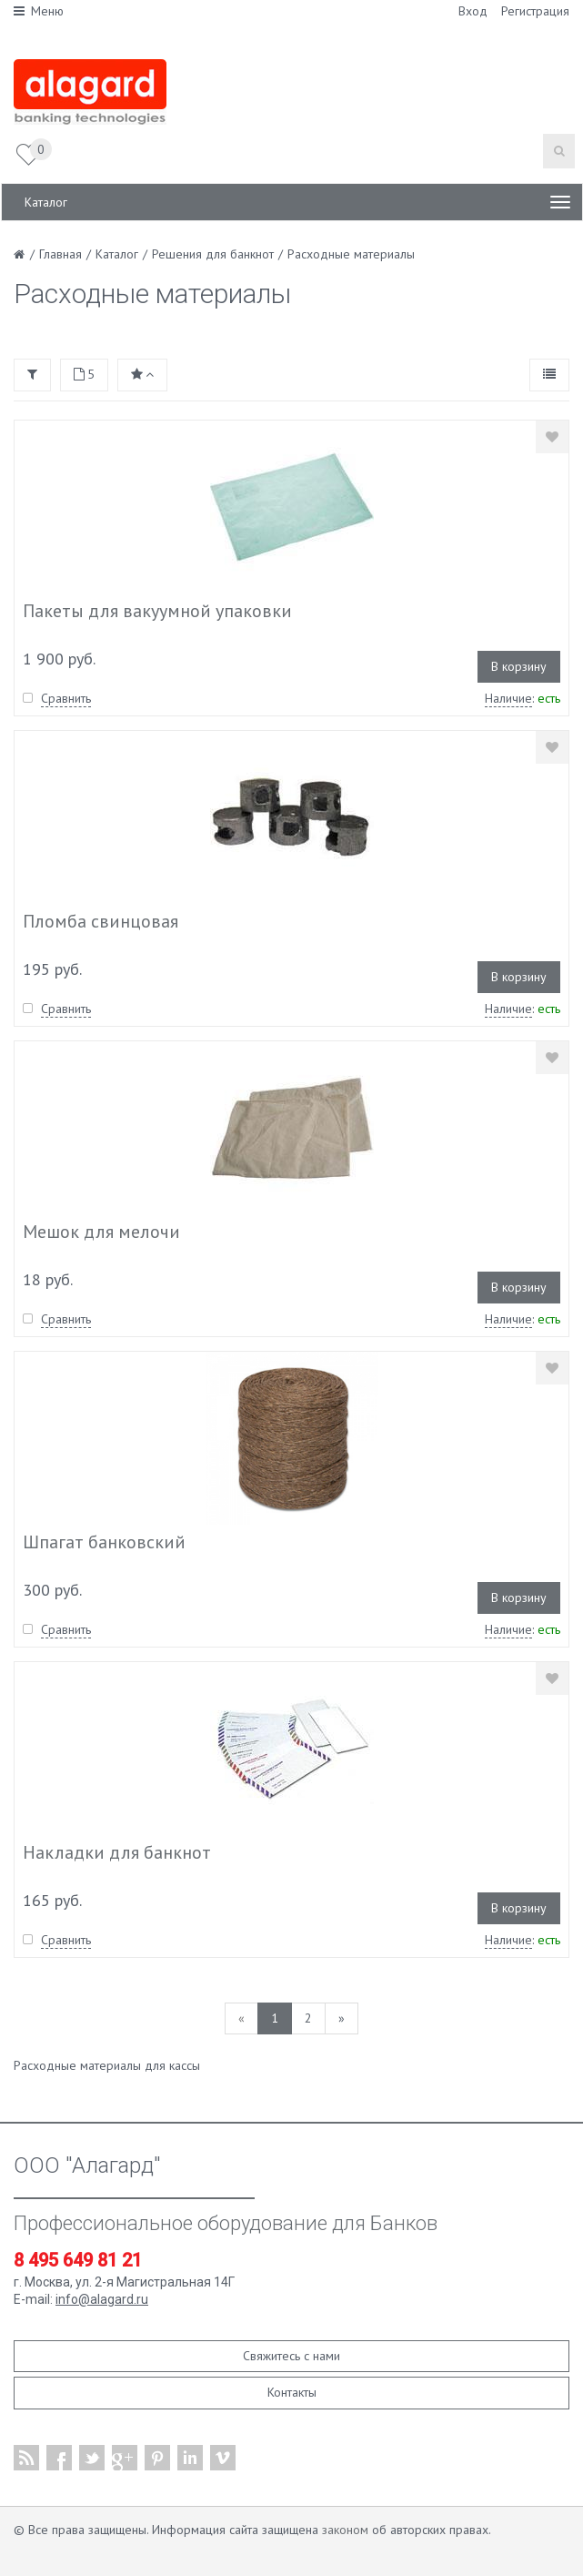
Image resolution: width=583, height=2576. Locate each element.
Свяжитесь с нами (291, 2356)
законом (345, 2529)
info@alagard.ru (101, 2299)
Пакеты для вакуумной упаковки (157, 611)
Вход (473, 11)
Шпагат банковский (104, 1542)
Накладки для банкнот (117, 1852)
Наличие (508, 698)
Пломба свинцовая (100, 921)
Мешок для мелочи (101, 1231)
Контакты (292, 2392)
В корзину (519, 666)
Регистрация (535, 11)
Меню (39, 11)
